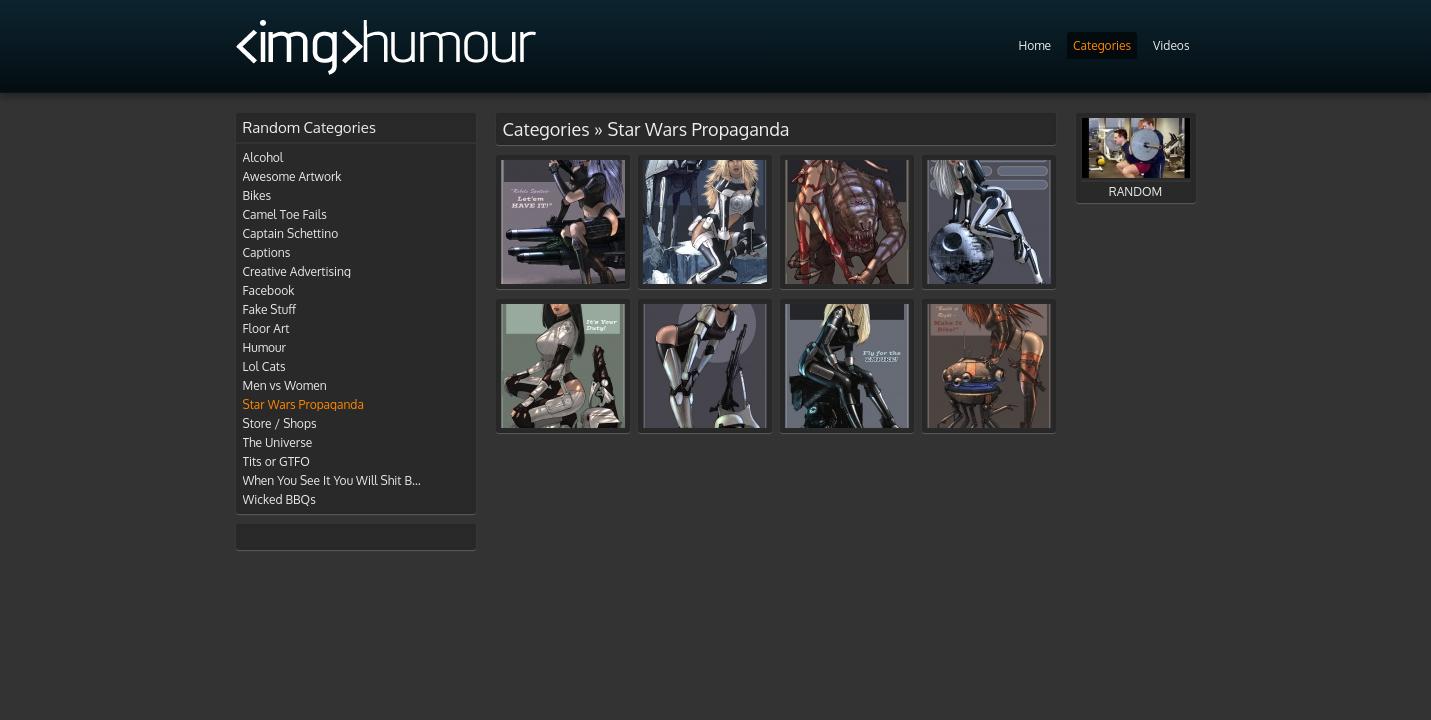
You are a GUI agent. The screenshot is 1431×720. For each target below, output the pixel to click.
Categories (1102, 45)
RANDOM (1136, 158)
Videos (1171, 45)
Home (1034, 45)
